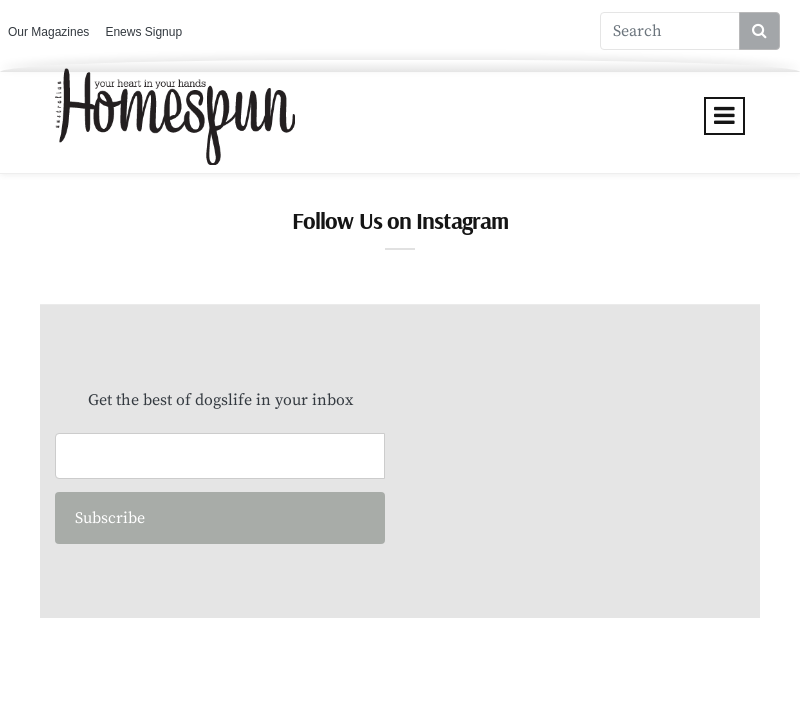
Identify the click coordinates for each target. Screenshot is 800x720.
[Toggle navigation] (724, 116)
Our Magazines (48, 32)
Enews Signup (143, 32)
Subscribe (110, 518)
